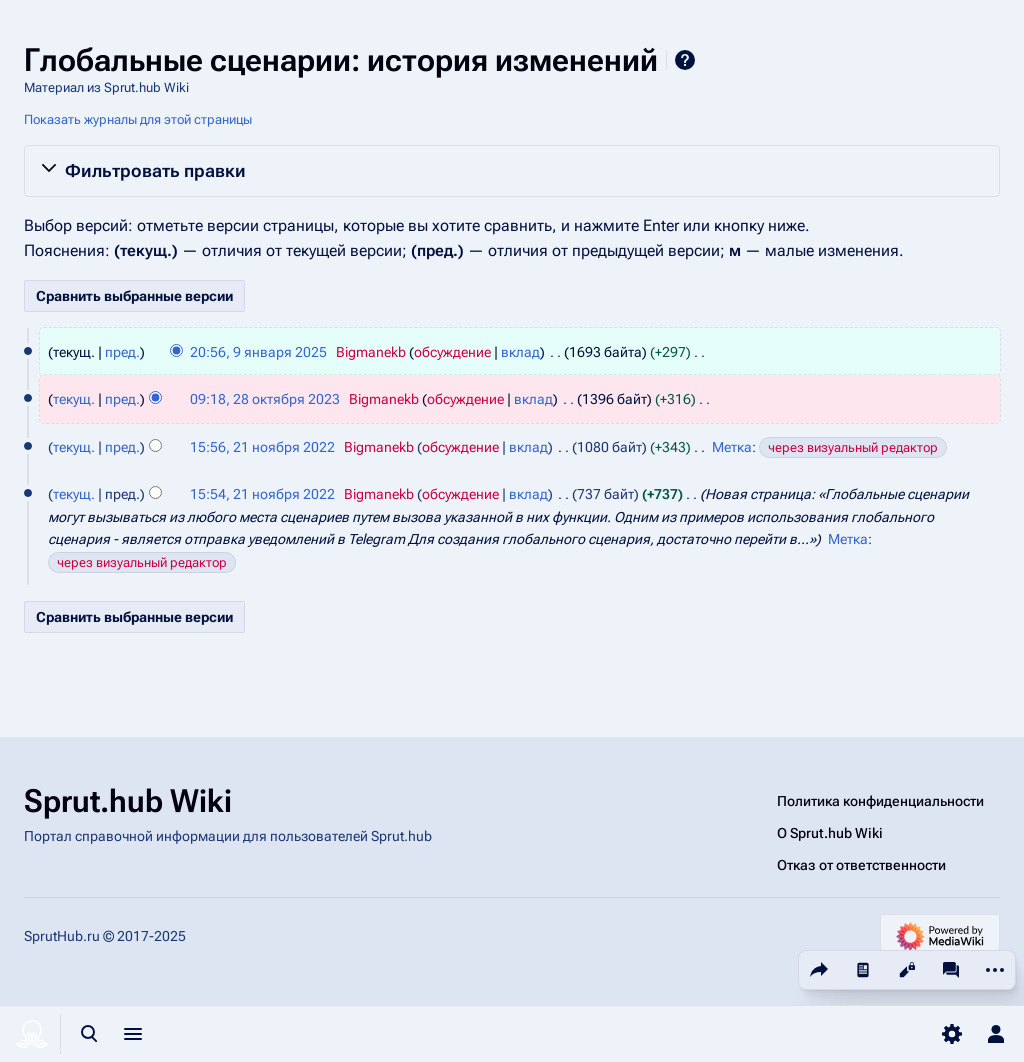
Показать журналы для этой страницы (138, 119)
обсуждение (452, 352)
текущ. (74, 399)
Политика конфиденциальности (880, 801)
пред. (122, 352)
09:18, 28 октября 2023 (265, 399)
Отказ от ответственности (861, 865)
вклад (520, 352)
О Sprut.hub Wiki (830, 833)
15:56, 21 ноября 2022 (262, 447)
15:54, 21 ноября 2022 (262, 494)
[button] (512, 171)
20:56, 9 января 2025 (258, 352)
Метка (732, 447)
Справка (685, 60)
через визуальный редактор (853, 447)
